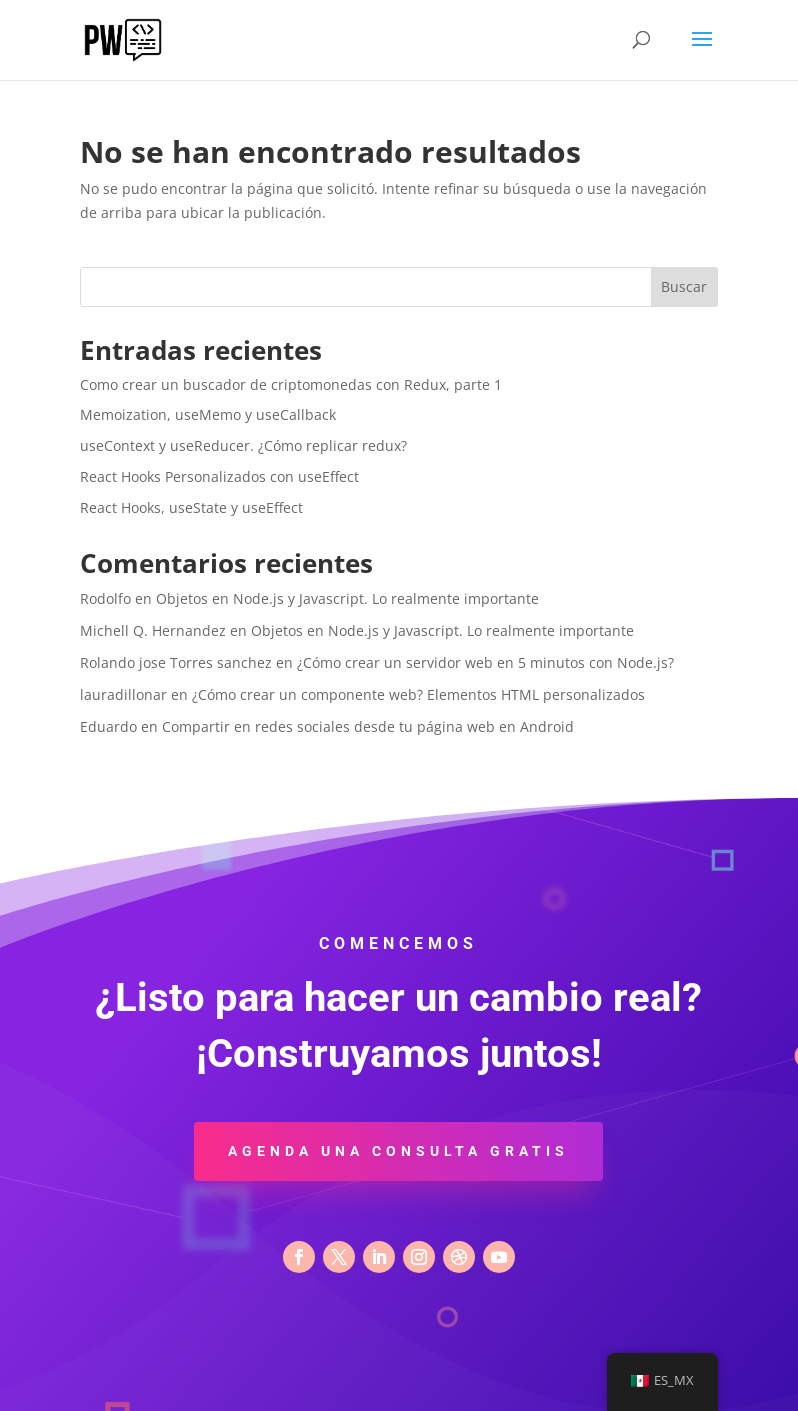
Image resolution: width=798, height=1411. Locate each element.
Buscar (684, 286)
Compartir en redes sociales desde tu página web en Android (368, 726)
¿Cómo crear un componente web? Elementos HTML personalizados (418, 694)
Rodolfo (105, 598)
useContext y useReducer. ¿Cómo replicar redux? (243, 445)
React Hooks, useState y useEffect (191, 507)
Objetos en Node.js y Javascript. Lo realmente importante (347, 598)
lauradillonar (123, 694)
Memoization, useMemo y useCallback (208, 414)
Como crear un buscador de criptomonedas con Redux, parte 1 (291, 384)
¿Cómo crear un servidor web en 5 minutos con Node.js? (485, 662)
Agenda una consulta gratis (398, 1151)
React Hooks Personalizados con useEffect (219, 476)
